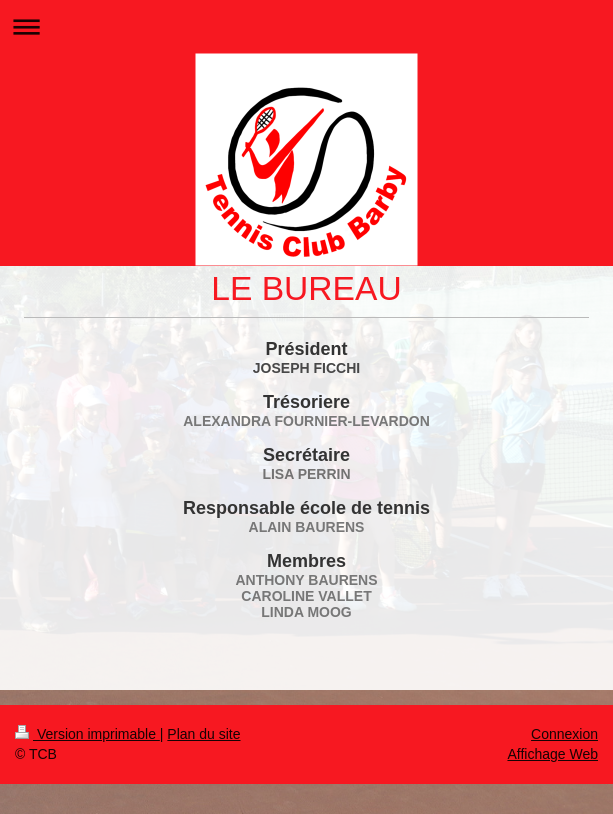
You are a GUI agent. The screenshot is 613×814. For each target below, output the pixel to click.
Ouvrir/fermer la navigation (306, 26)
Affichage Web (552, 754)
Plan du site (203, 734)
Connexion (564, 734)
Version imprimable (87, 734)
